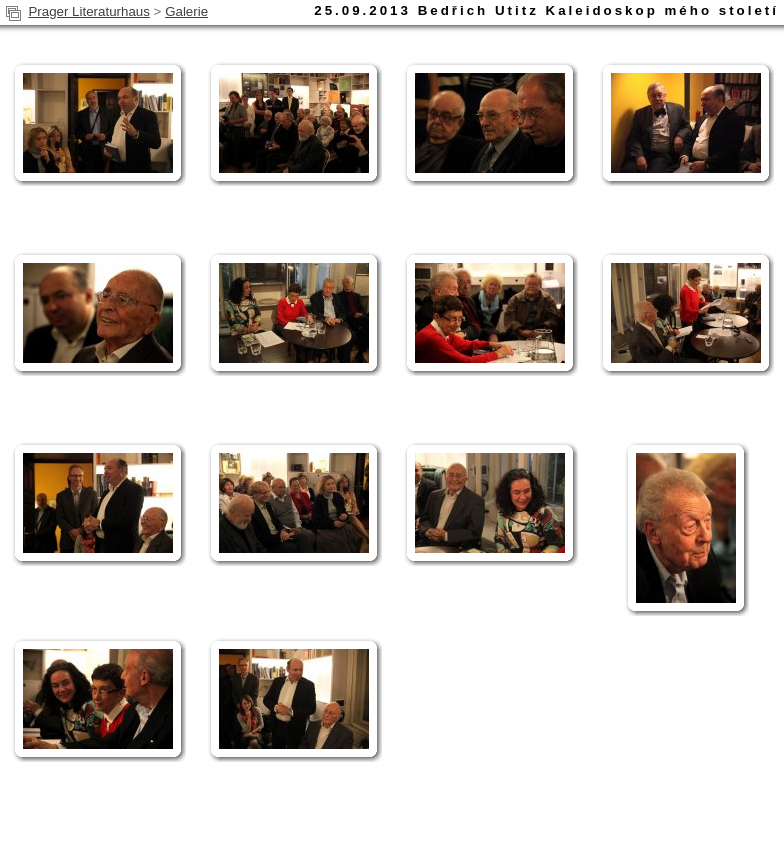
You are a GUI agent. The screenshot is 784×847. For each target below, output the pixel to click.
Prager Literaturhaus (89, 11)
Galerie (186, 11)
